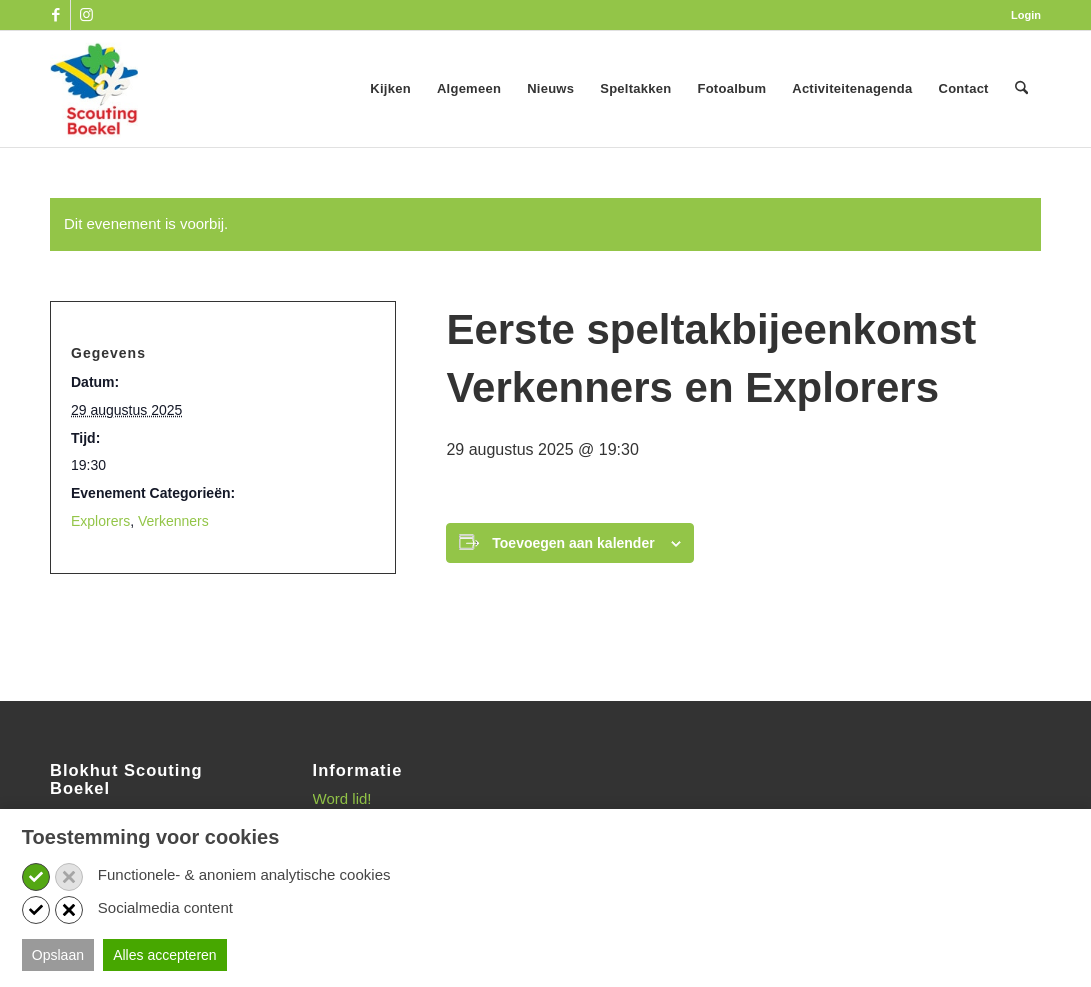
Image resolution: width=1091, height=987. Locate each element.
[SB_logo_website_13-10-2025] (94, 89)
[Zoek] (1021, 89)
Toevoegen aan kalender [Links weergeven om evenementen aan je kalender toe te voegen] (573, 543)
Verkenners (173, 521)
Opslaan (58, 955)
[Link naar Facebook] (55, 15)
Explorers (100, 521)
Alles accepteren (165, 955)
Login (1026, 15)
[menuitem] (1021, 15)
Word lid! (342, 798)
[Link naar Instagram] (86, 15)
